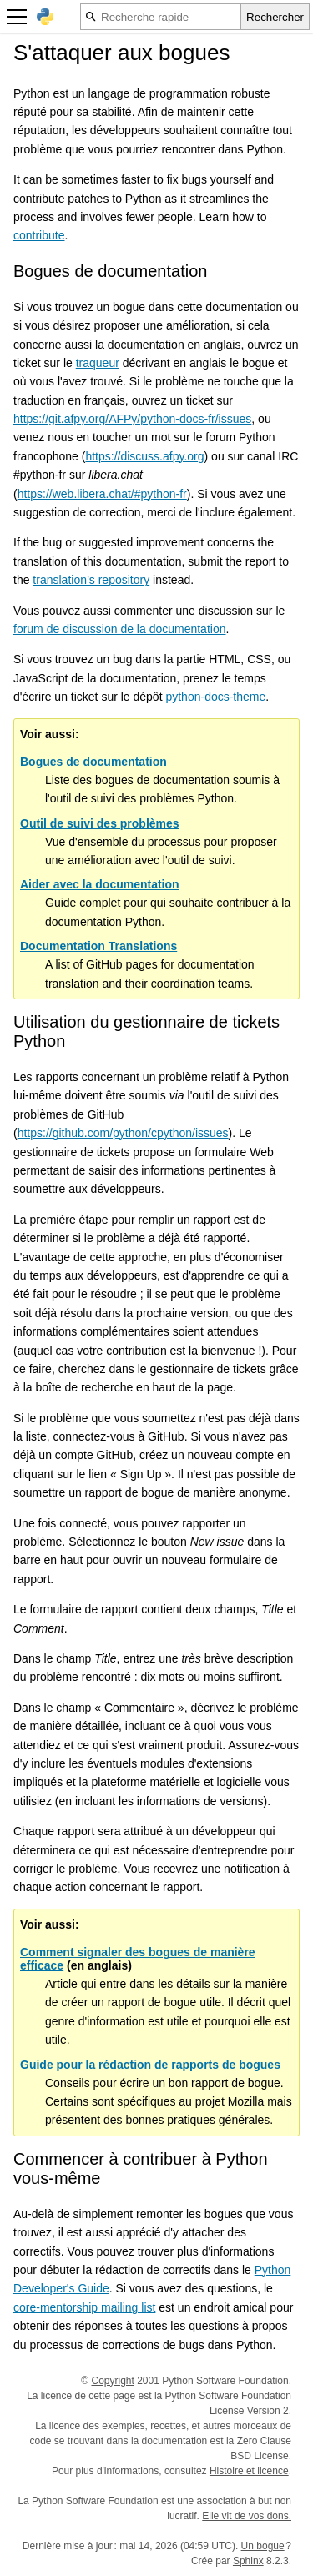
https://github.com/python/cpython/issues (123, 1133)
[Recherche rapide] (160, 16)
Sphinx (248, 2561)
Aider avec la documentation (99, 884)
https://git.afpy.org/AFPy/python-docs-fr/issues (132, 418)
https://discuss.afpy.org (144, 456)
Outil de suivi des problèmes (99, 823)
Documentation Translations (98, 946)
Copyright (113, 2381)
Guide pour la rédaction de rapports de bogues (150, 2064)
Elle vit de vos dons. (246, 2516)
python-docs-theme (215, 696)
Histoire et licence (249, 2471)
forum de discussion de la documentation (119, 629)
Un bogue (263, 2546)
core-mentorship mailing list (84, 2307)
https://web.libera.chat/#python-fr (102, 494)
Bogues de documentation (93, 761)
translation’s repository (91, 579)
